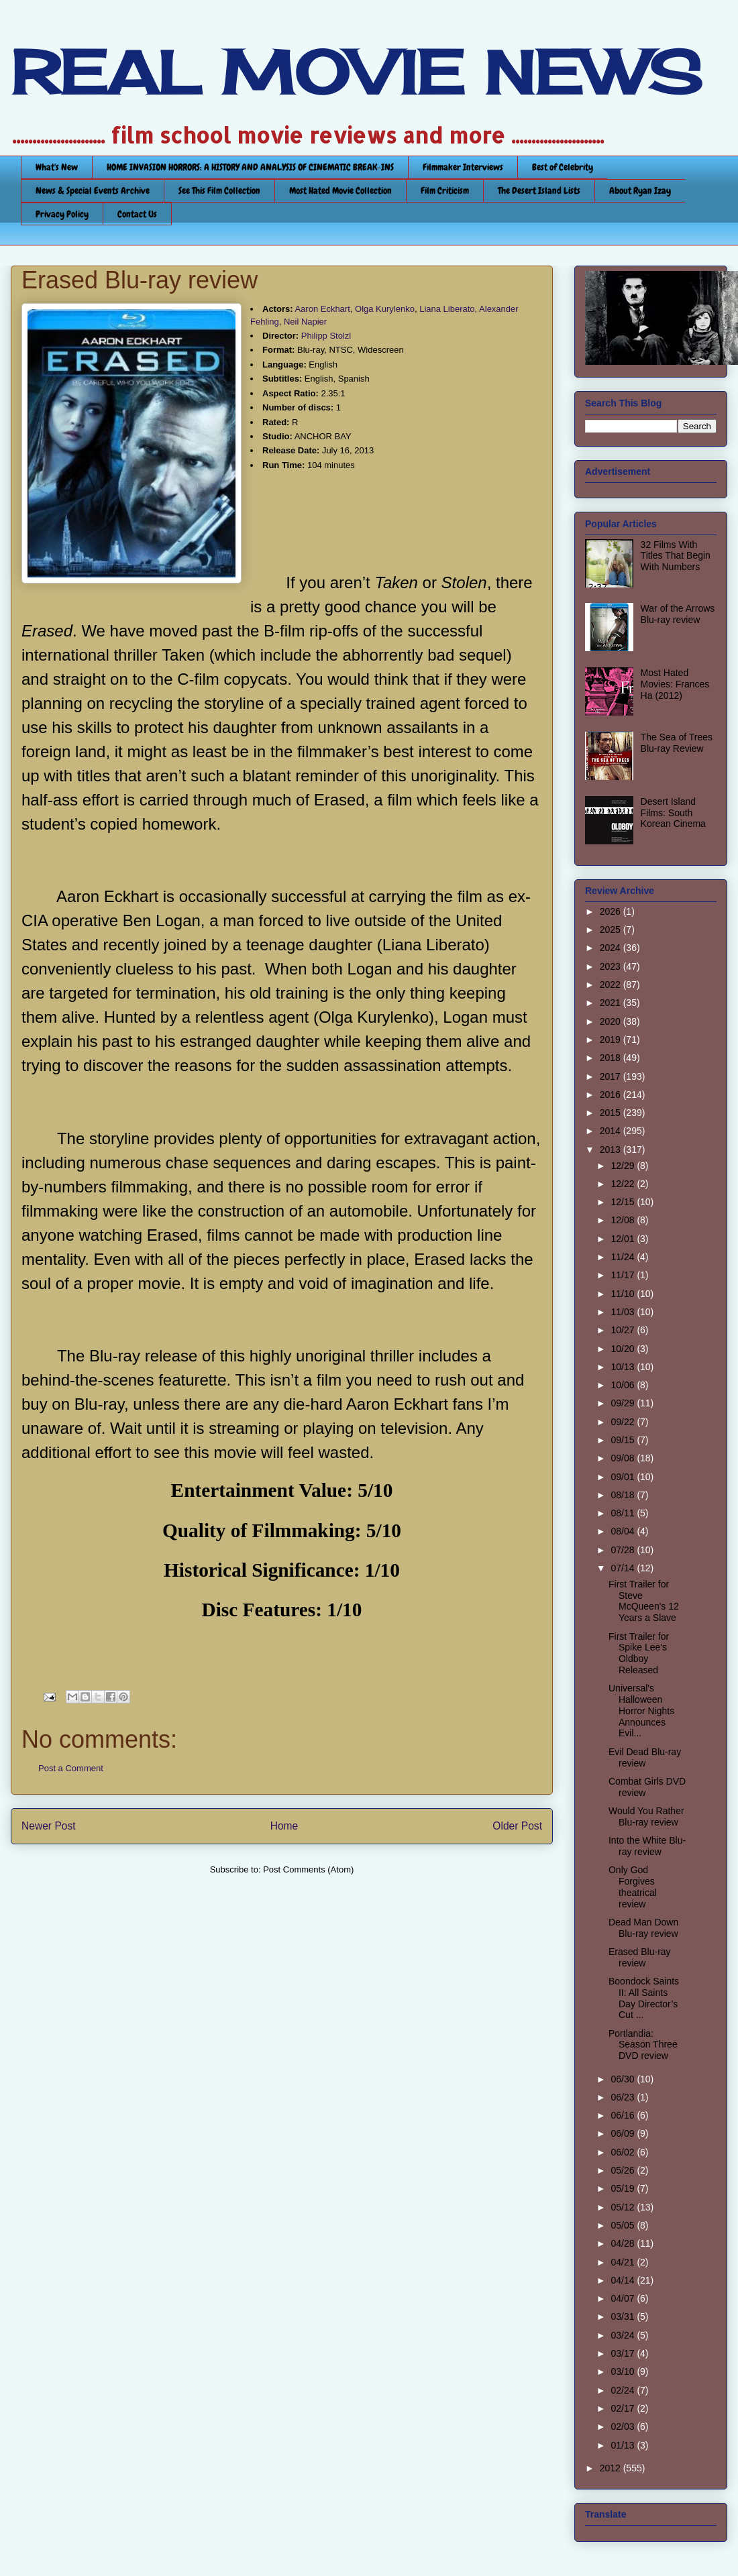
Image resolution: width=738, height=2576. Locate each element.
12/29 (624, 1165)
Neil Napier (305, 322)
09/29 (624, 1403)
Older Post (517, 1826)
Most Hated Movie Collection (340, 190)
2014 (611, 1130)
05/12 (624, 2207)
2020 (611, 1021)
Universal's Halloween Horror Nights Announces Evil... (641, 1710)
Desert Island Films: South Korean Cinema (673, 813)
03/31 (624, 2316)
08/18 (624, 1495)
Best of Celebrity (562, 167)
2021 (611, 1002)
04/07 (624, 2298)
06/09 (624, 2133)
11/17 (624, 1275)
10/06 (624, 1385)
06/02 (624, 2152)
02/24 (624, 2390)
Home (284, 1826)
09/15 (624, 1440)
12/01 (624, 1238)
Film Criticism (445, 190)
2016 (611, 1094)
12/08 (624, 1220)
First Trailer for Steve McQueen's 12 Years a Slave (644, 1601)
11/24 (624, 1256)
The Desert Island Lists (539, 190)
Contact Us (137, 214)
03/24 (624, 2335)
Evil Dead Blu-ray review (645, 1757)
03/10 (624, 2371)
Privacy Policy (62, 214)
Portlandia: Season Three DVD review (643, 2045)
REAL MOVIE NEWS (356, 72)
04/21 (624, 2262)
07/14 (624, 1568)
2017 (611, 1076)
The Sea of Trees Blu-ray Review (677, 743)
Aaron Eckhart (322, 309)
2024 (611, 947)
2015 (611, 1112)
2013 (611, 1149)
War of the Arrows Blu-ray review (678, 614)
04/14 (624, 2280)
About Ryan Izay (640, 190)
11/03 (624, 1311)
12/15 (624, 1201)
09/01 (624, 1476)
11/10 (624, 1293)
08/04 (624, 1531)
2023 (611, 966)
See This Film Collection (219, 190)
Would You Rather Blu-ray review (646, 1816)
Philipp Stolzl (326, 336)
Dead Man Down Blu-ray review (643, 1928)
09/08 (624, 1458)
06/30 (624, 2079)
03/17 (624, 2353)
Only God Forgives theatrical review (633, 1886)
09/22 (624, 1421)
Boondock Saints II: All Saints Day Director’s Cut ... (644, 1998)
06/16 (624, 2115)
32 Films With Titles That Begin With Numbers (675, 556)
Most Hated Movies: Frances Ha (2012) (675, 684)
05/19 (624, 2188)
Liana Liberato (446, 309)
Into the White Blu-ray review (647, 1846)
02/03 (624, 2426)
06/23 (624, 2097)
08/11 (624, 1513)
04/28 (624, 2243)
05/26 (624, 2170)
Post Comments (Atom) (308, 1869)
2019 (611, 1039)
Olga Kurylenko (385, 309)
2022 (611, 984)
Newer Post (48, 1826)
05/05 (624, 2225)
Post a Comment (70, 1768)
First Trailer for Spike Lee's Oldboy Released (639, 1653)
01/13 (624, 2445)
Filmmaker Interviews (463, 167)
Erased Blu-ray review (640, 1957)
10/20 (624, 1348)
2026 (611, 911)
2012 (611, 2468)
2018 (611, 1057)
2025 (611, 929)
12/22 (624, 1183)
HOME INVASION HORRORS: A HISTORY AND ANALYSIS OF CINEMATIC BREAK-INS (250, 167)
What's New (57, 167)
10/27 (624, 1330)
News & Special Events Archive (93, 190)
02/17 (624, 2408)
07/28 (624, 1550)
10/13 (624, 1366)
